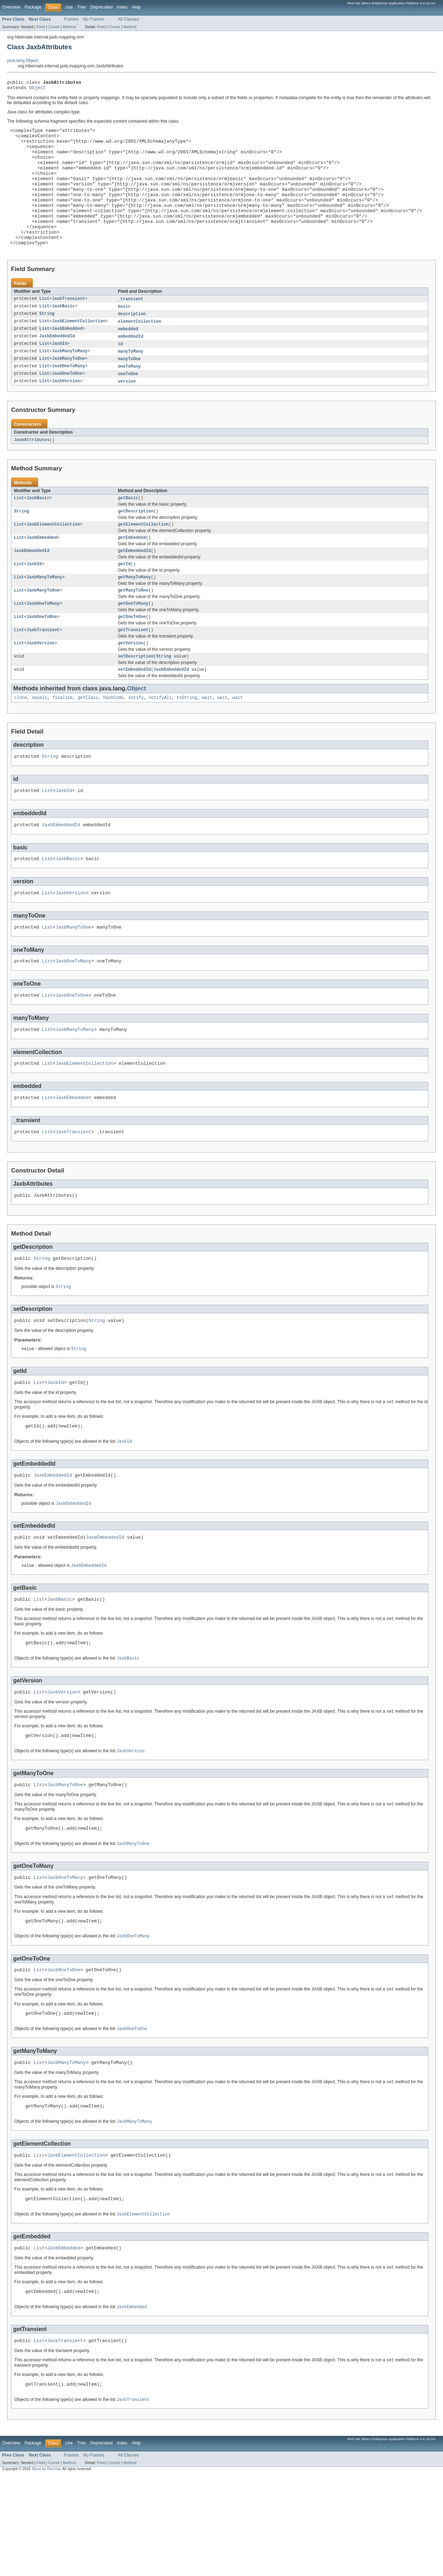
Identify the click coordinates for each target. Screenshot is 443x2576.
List (44, 326)
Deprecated (101, 7)
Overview (11, 7)
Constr (54, 27)
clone (20, 739)
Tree (81, 7)
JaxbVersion (66, 412)
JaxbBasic (63, 334)
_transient (130, 326)
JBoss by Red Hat (45, 2570)
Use (69, 7)
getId (124, 599)
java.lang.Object (22, 60)
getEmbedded (132, 571)
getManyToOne (133, 627)
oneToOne (128, 404)
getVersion (130, 683)
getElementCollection (143, 558)
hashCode (113, 739)
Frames (71, 19)
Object (37, 89)
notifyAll (160, 739)
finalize (62, 739)
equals (39, 739)
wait (207, 739)
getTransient (133, 669)
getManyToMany (134, 613)
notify (136, 739)
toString (187, 739)
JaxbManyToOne (68, 389)
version (127, 412)
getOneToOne (132, 655)
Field (40, 27)
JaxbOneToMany (68, 396)
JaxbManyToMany (70, 381)
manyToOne (129, 389)
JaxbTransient (68, 326)
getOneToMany (133, 641)
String (47, 341)
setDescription (135, 697)
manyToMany (130, 381)
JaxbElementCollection (78, 349)
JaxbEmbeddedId (57, 365)
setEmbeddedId (134, 711)
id (120, 373)
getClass (88, 739)
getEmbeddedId (134, 585)
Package (33, 7)
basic (124, 334)
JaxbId (59, 373)
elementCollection (139, 349)
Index (122, 7)
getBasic (128, 530)
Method (69, 27)
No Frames (94, 19)
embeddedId (130, 365)
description (132, 341)
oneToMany (129, 396)
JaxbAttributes (32, 471)
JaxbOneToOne (67, 404)
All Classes (128, 19)
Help (136, 7)
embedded (128, 357)
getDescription (135, 544)
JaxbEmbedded (67, 357)
